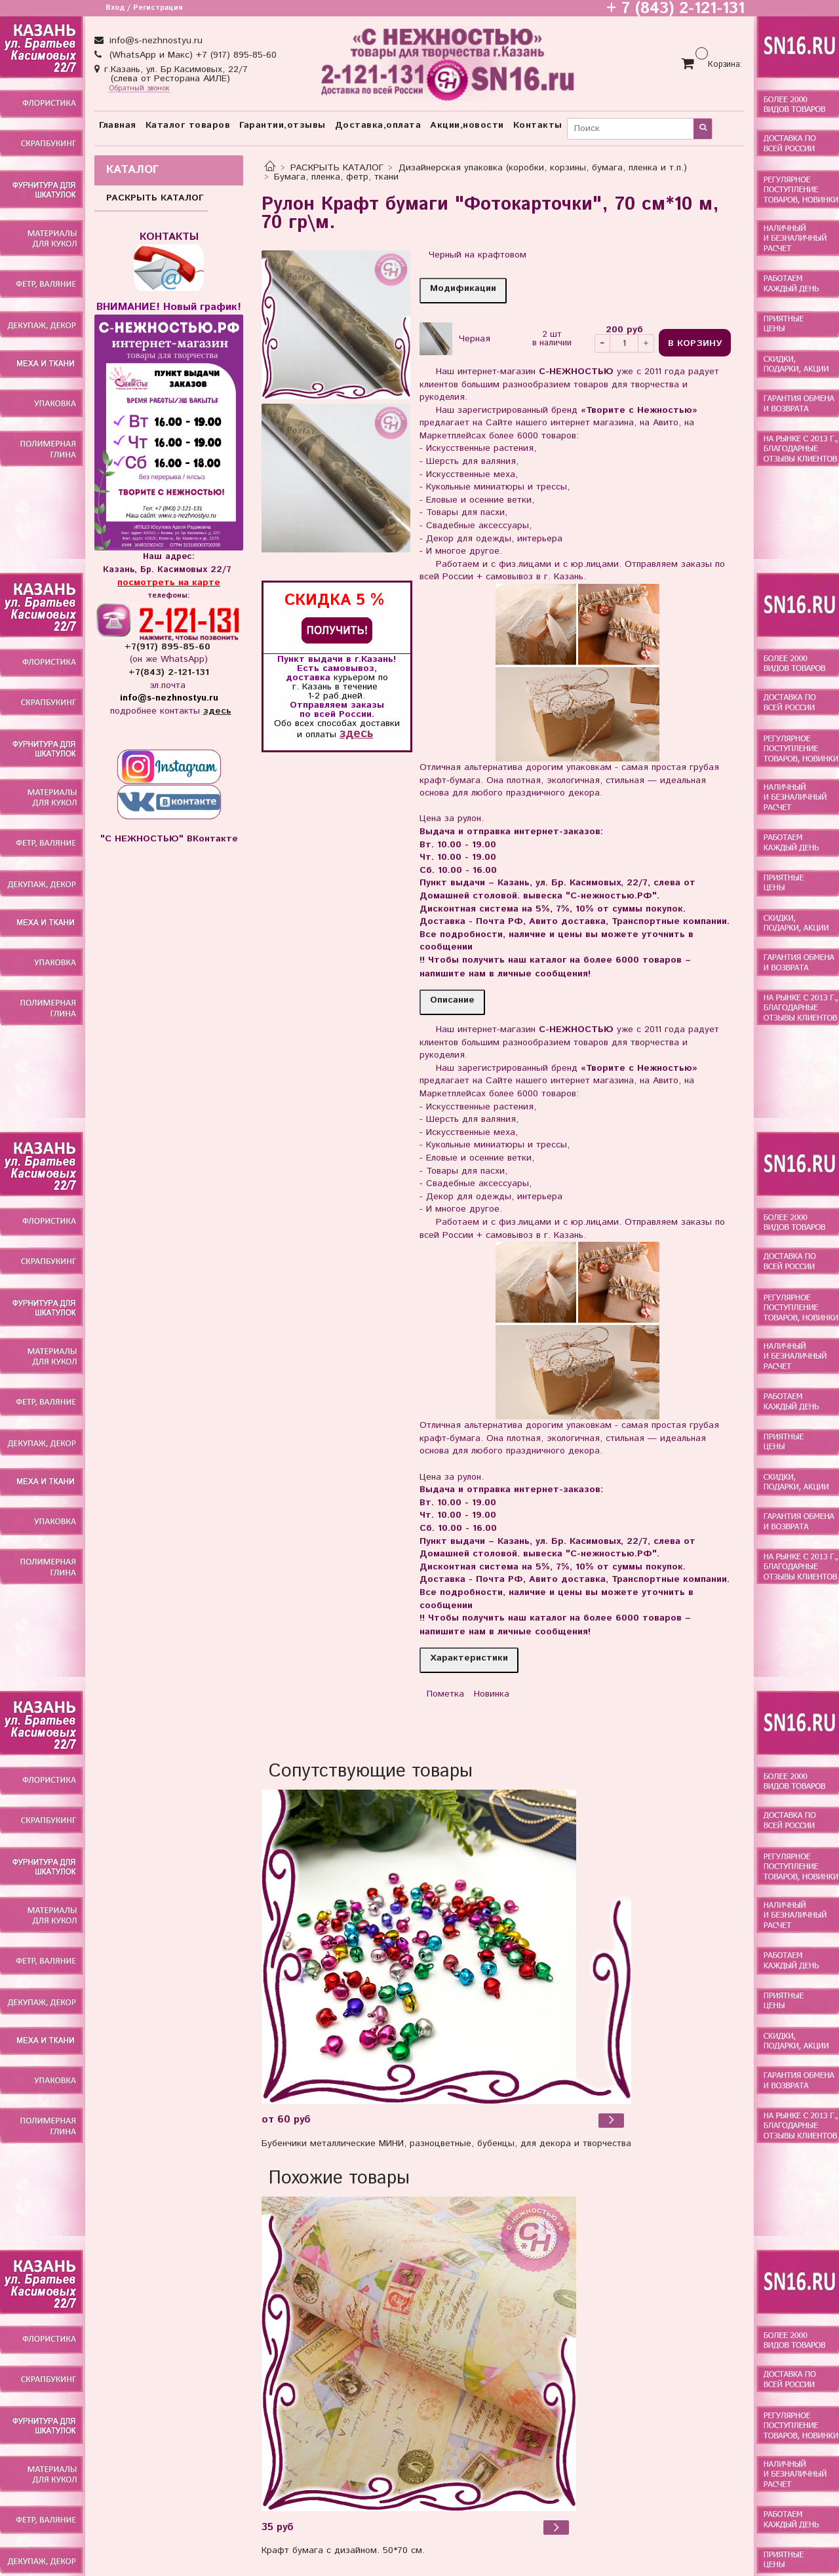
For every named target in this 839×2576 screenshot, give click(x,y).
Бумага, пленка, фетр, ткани (336, 176)
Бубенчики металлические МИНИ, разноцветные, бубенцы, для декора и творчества (446, 2143)
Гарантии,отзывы (282, 125)
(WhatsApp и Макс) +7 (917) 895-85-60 (191, 55)
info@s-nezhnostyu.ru (154, 40)
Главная (117, 125)
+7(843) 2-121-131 (168, 672)
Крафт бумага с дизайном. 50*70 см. (343, 2550)
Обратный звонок (139, 88)
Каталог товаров (188, 125)
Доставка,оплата (378, 125)
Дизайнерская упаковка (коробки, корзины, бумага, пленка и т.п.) (543, 167)
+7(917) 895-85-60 (169, 646)
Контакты (537, 125)
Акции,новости (467, 125)
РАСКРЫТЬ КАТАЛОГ (336, 167)
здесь (356, 733)
